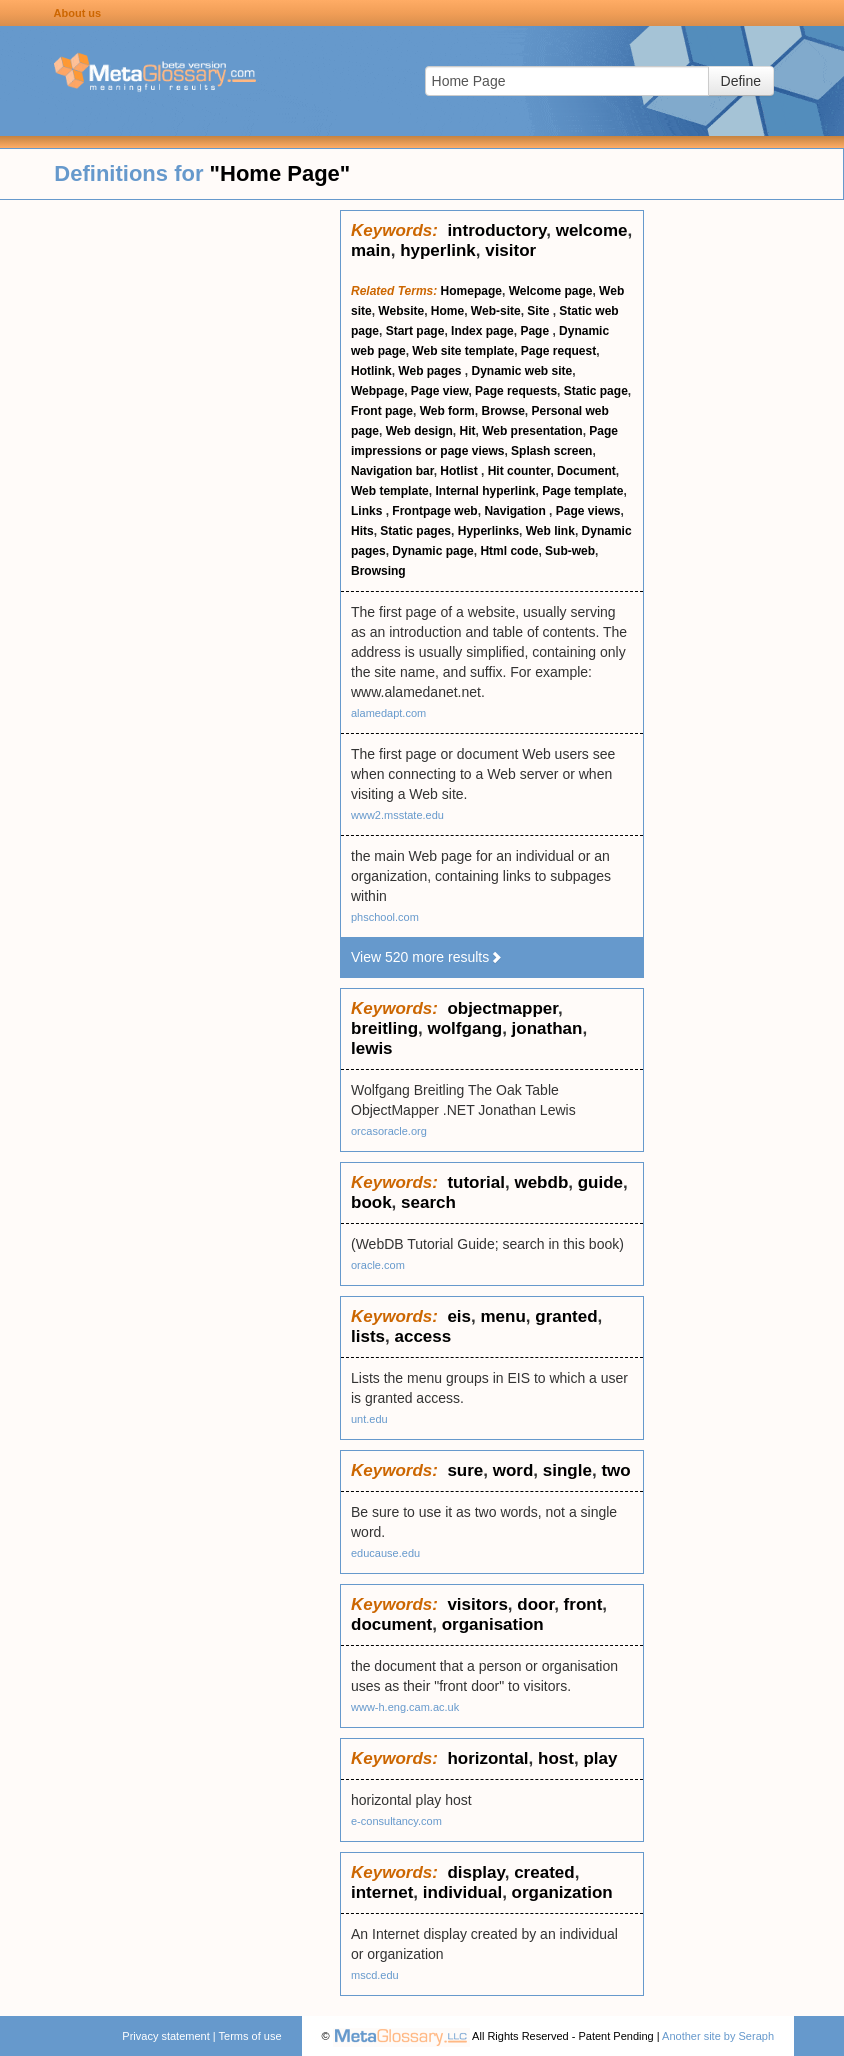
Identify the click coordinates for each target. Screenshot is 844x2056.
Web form (447, 411)
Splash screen (551, 451)
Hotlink (371, 371)
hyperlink (438, 250)
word (513, 1470)
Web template (390, 491)
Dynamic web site (521, 371)
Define (741, 81)
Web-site (496, 311)
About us (78, 13)
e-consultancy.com (396, 1821)
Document (586, 471)
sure (465, 1470)
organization (562, 1892)
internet (382, 1892)
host (556, 1758)
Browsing (378, 571)
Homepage (471, 291)
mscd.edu (375, 1975)
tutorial (476, 1182)
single (567, 1470)
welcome (592, 230)
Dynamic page (432, 551)
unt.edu (369, 1419)
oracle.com (378, 1265)
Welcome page (551, 291)
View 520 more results (427, 957)
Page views (588, 511)
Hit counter (519, 471)
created (544, 1872)
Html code (509, 551)
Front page (382, 411)
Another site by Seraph (718, 2036)
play (600, 1758)
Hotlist (460, 471)
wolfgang (465, 1028)
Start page (415, 331)
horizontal (487, 1758)
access (422, 1336)
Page (536, 331)
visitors (477, 1604)
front (583, 1604)
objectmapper (502, 1008)
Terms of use (250, 2036)
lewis (372, 1048)
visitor (510, 250)
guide (600, 1182)
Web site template (463, 351)
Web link (550, 531)
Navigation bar (392, 471)
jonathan (547, 1028)
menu (502, 1316)
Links (368, 511)
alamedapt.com (388, 713)
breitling (384, 1028)
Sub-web (570, 551)
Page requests (516, 391)
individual (462, 1892)
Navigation (516, 511)
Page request (558, 351)
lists (368, 1336)
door (535, 1604)
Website (401, 311)
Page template (582, 491)
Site (539, 311)
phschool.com (385, 917)
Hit (467, 431)
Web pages (431, 371)
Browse (502, 411)
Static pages (415, 531)
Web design (419, 431)
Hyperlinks (488, 531)
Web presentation (532, 431)
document (391, 1624)
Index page (482, 331)
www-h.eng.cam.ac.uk (405, 1707)
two (615, 1470)
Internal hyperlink (485, 491)
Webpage (377, 391)
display (475, 1872)
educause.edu (385, 1553)
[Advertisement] (170, 510)
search (428, 1202)
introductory (496, 230)
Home (447, 311)
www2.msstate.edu (397, 815)
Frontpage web (434, 511)
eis (459, 1316)
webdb (541, 1182)
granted (566, 1316)
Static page (596, 391)
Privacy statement (165, 2036)
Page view (440, 391)
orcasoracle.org (389, 1131)
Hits (362, 531)
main (371, 250)
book (371, 1202)
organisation (493, 1624)
